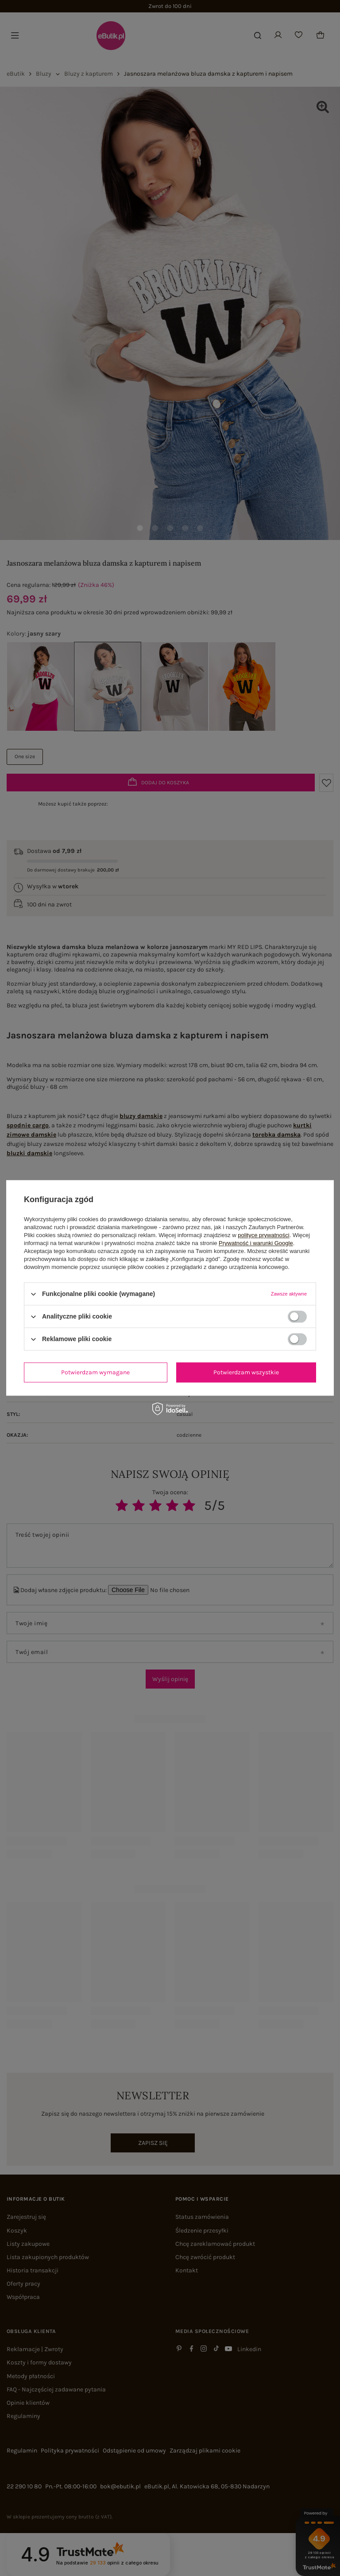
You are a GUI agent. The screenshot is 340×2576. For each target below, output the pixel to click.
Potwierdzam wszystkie (246, 1372)
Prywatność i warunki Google (256, 1243)
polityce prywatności (263, 1235)
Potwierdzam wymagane (95, 1372)
